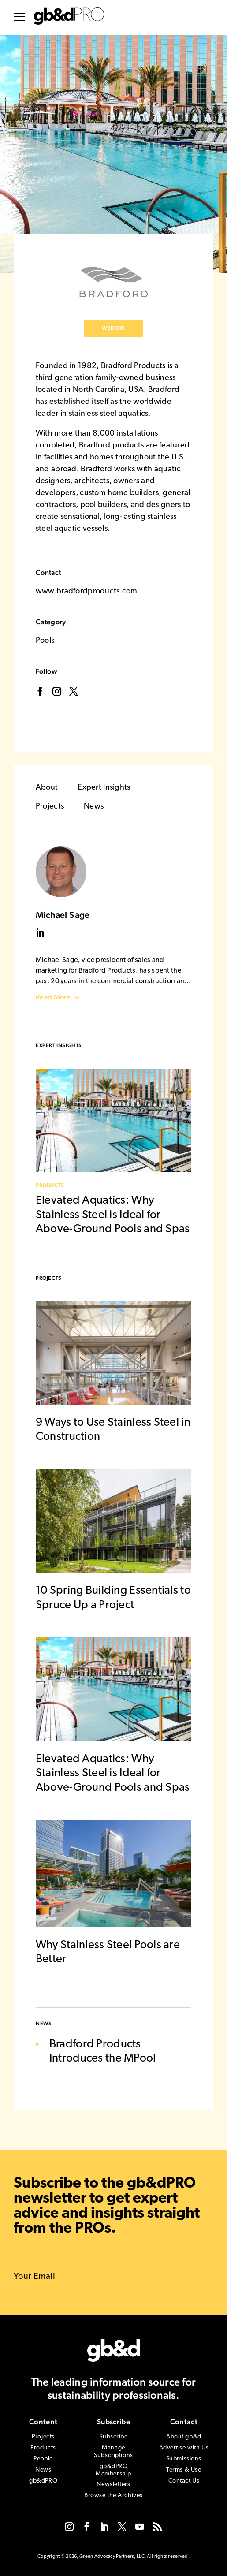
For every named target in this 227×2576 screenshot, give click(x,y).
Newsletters (113, 2484)
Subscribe (113, 2437)
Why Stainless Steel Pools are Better (108, 1952)
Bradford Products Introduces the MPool (102, 2052)
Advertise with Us (184, 2448)
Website (113, 328)
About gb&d (183, 2437)
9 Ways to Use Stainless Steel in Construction (113, 1430)
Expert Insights (104, 787)
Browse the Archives (113, 2495)
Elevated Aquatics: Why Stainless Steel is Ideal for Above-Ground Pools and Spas (113, 1215)
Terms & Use (183, 2470)
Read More (53, 997)
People (42, 2459)
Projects (50, 806)
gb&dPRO (43, 2481)
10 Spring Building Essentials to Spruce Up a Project (113, 1598)
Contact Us (184, 2481)
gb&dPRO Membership (113, 2470)
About (47, 787)
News (94, 806)
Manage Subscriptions (113, 2452)
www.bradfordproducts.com (87, 591)
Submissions (183, 2459)
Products (50, 1186)
